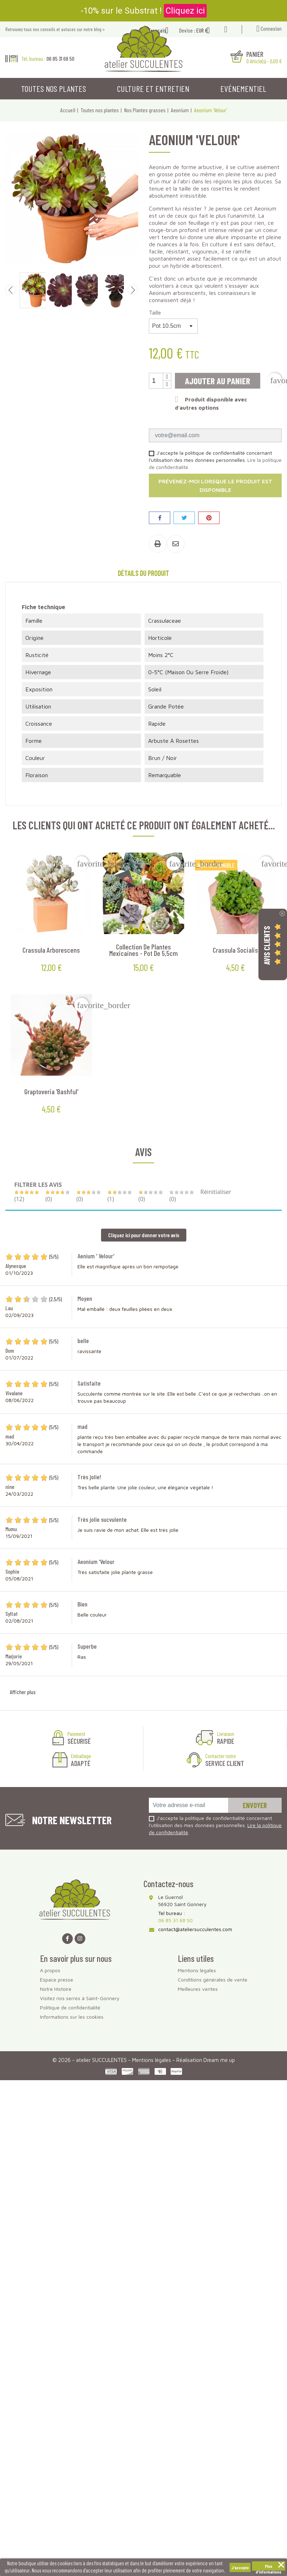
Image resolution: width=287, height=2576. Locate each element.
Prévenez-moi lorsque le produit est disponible (215, 485)
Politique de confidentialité (70, 2007)
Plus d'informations (268, 2567)
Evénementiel (243, 88)
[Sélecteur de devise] (205, 31)
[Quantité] (156, 381)
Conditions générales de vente (212, 1980)
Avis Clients (266, 945)
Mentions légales (197, 1970)
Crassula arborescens (51, 950)
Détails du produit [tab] (143, 573)
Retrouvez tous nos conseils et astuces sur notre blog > (55, 29)
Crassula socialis (235, 950)
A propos (50, 1970)
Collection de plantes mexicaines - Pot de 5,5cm (143, 949)
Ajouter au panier (217, 380)
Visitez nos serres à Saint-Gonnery (80, 1998)
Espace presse (56, 1980)
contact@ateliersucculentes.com (195, 1929)
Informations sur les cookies (72, 2017)
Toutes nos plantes (53, 88)
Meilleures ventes (198, 1989)
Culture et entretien (153, 88)
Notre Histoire (55, 1989)
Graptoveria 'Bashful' (51, 1091)
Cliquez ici (185, 11)
